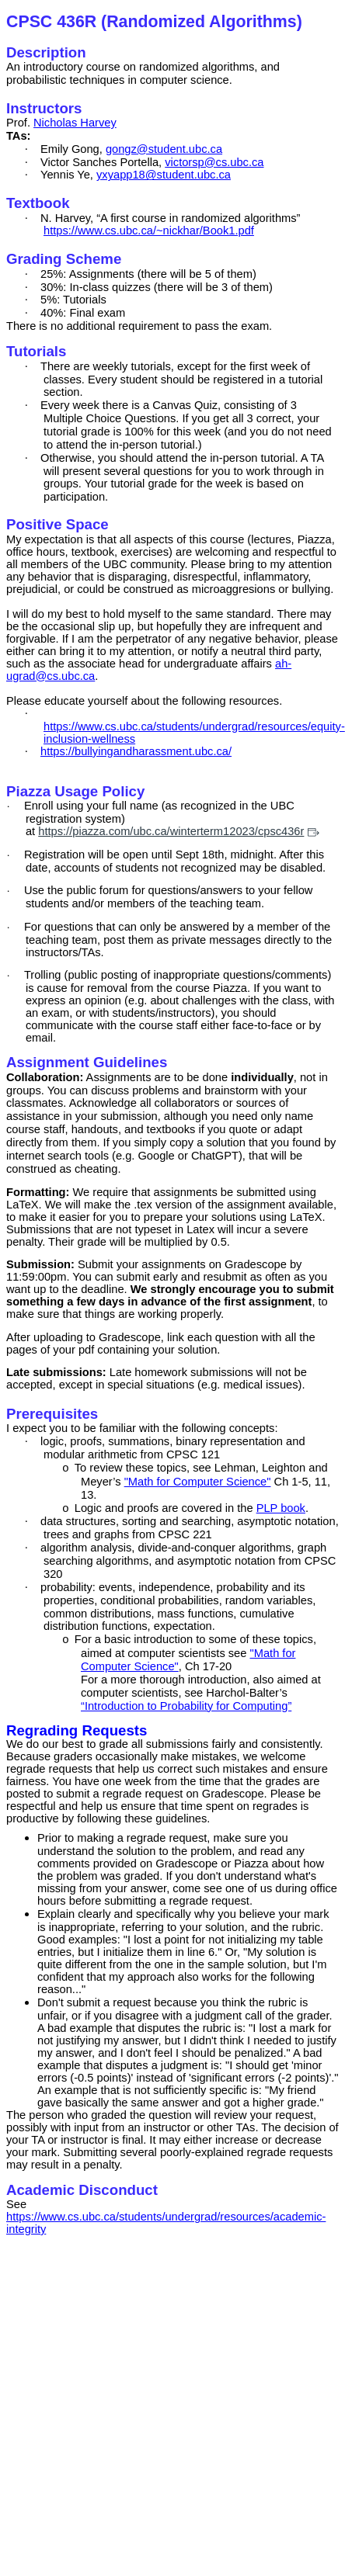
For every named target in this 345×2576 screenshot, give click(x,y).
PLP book (280, 1508)
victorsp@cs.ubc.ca (214, 162)
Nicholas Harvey (75, 122)
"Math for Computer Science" (197, 1481)
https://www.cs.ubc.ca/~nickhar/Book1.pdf (149, 230)
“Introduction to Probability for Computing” (186, 1706)
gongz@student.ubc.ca (164, 149)
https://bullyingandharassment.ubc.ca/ (136, 751)
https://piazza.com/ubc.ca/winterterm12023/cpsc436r (178, 831)
